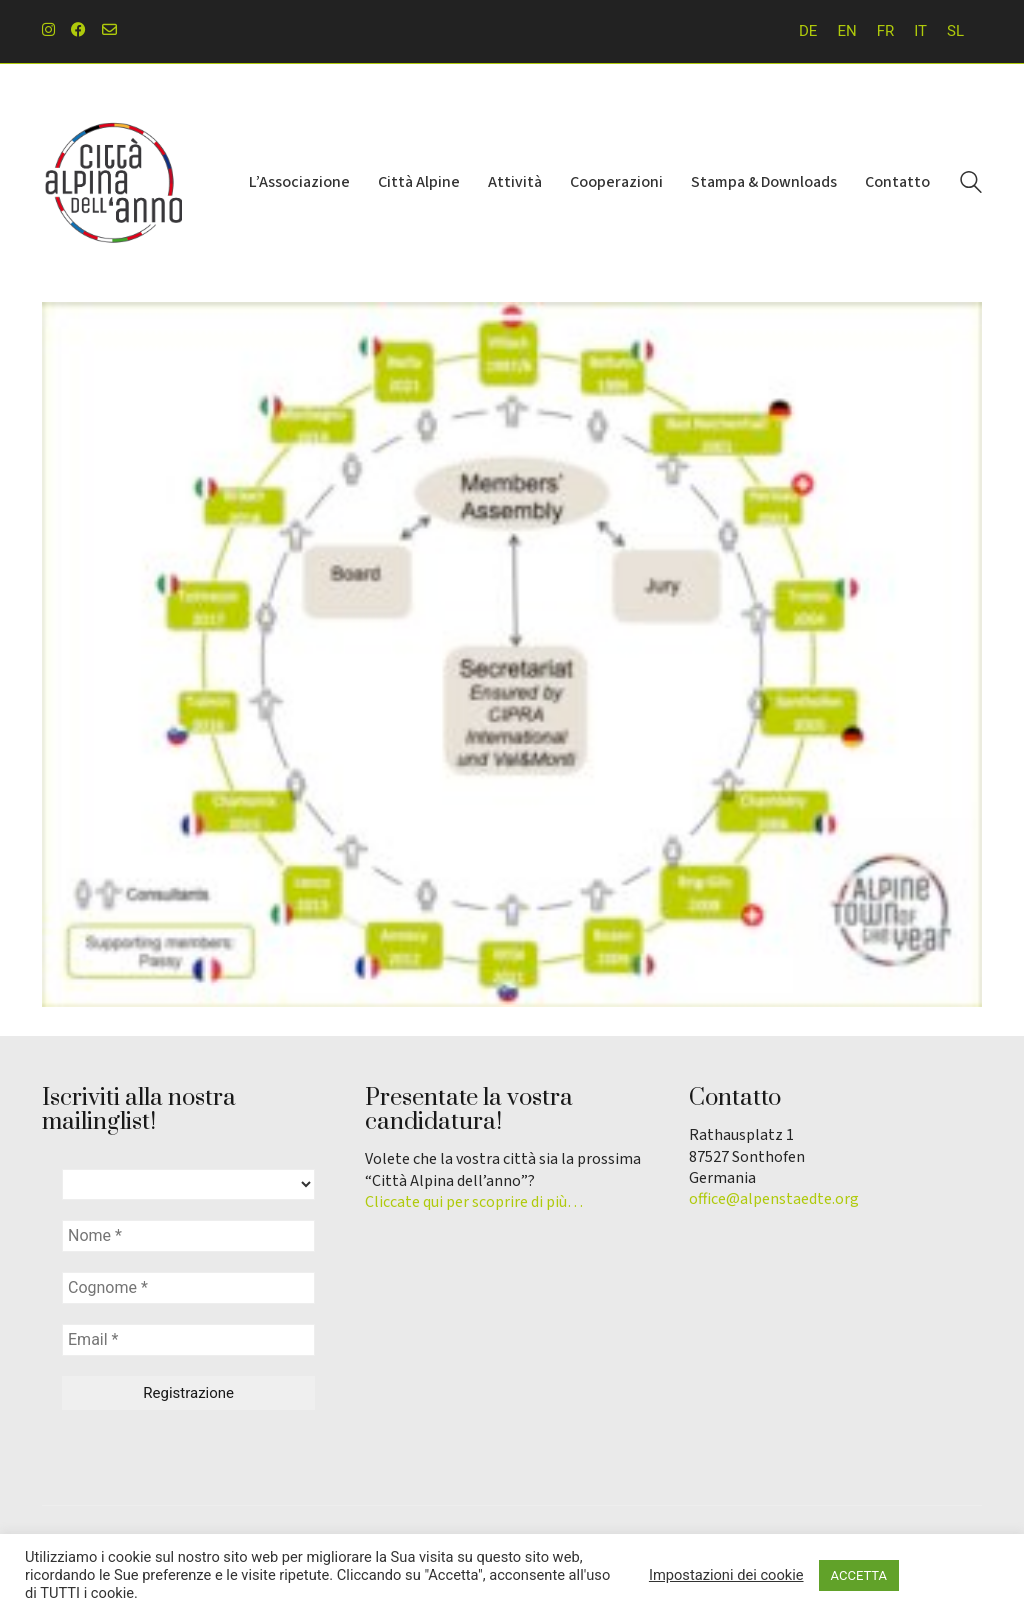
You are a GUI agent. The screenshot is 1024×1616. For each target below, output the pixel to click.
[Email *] (188, 1340)
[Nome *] (188, 1236)
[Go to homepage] (112, 183)
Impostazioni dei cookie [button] (726, 1575)
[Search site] (971, 185)
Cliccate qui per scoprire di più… (474, 1202)
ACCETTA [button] (859, 1575)
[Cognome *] (188, 1288)
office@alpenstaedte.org (774, 1199)
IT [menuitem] (920, 31)
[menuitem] (808, 31)
